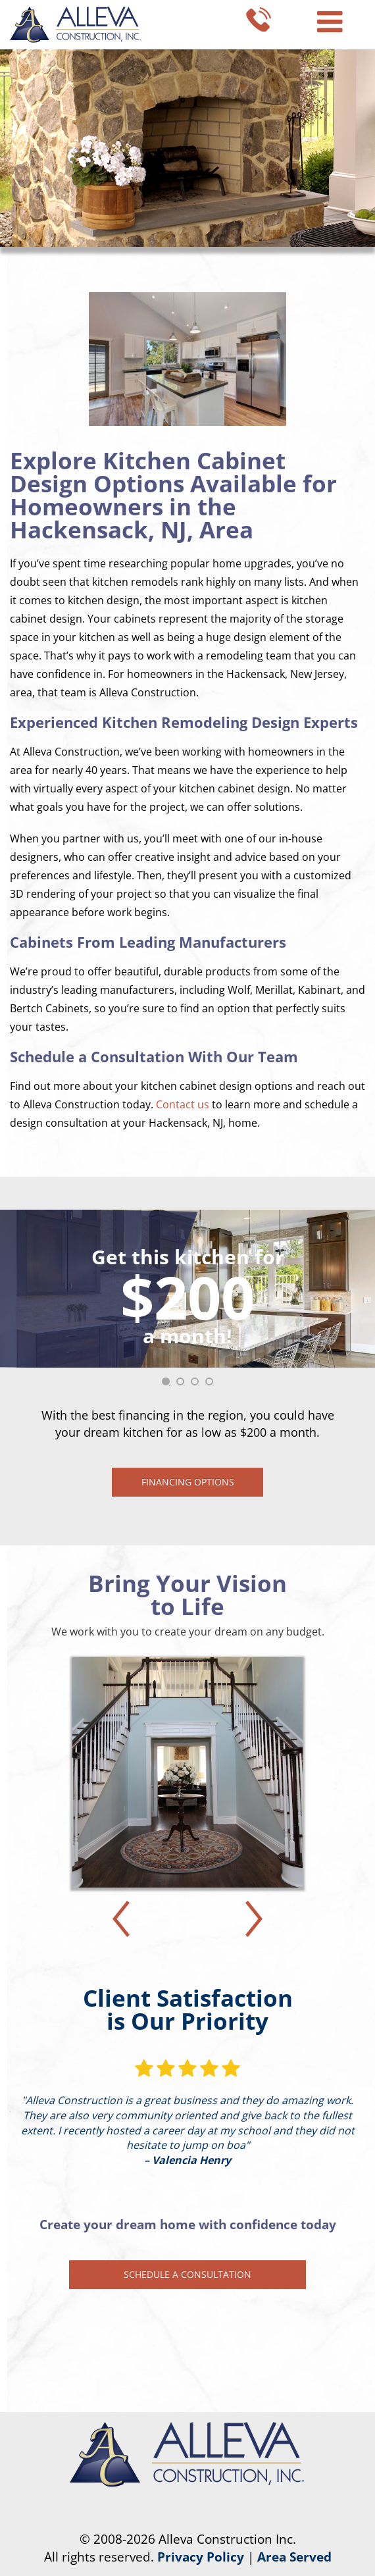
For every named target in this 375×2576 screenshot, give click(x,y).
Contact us (182, 1104)
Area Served (294, 2556)
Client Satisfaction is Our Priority (188, 2009)
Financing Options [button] (187, 1482)
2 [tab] (184, 1385)
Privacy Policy (200, 2556)
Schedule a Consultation (187, 2274)
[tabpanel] (187, 1353)
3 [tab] (198, 1385)
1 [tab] (169, 1385)
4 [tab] (213, 1385)
